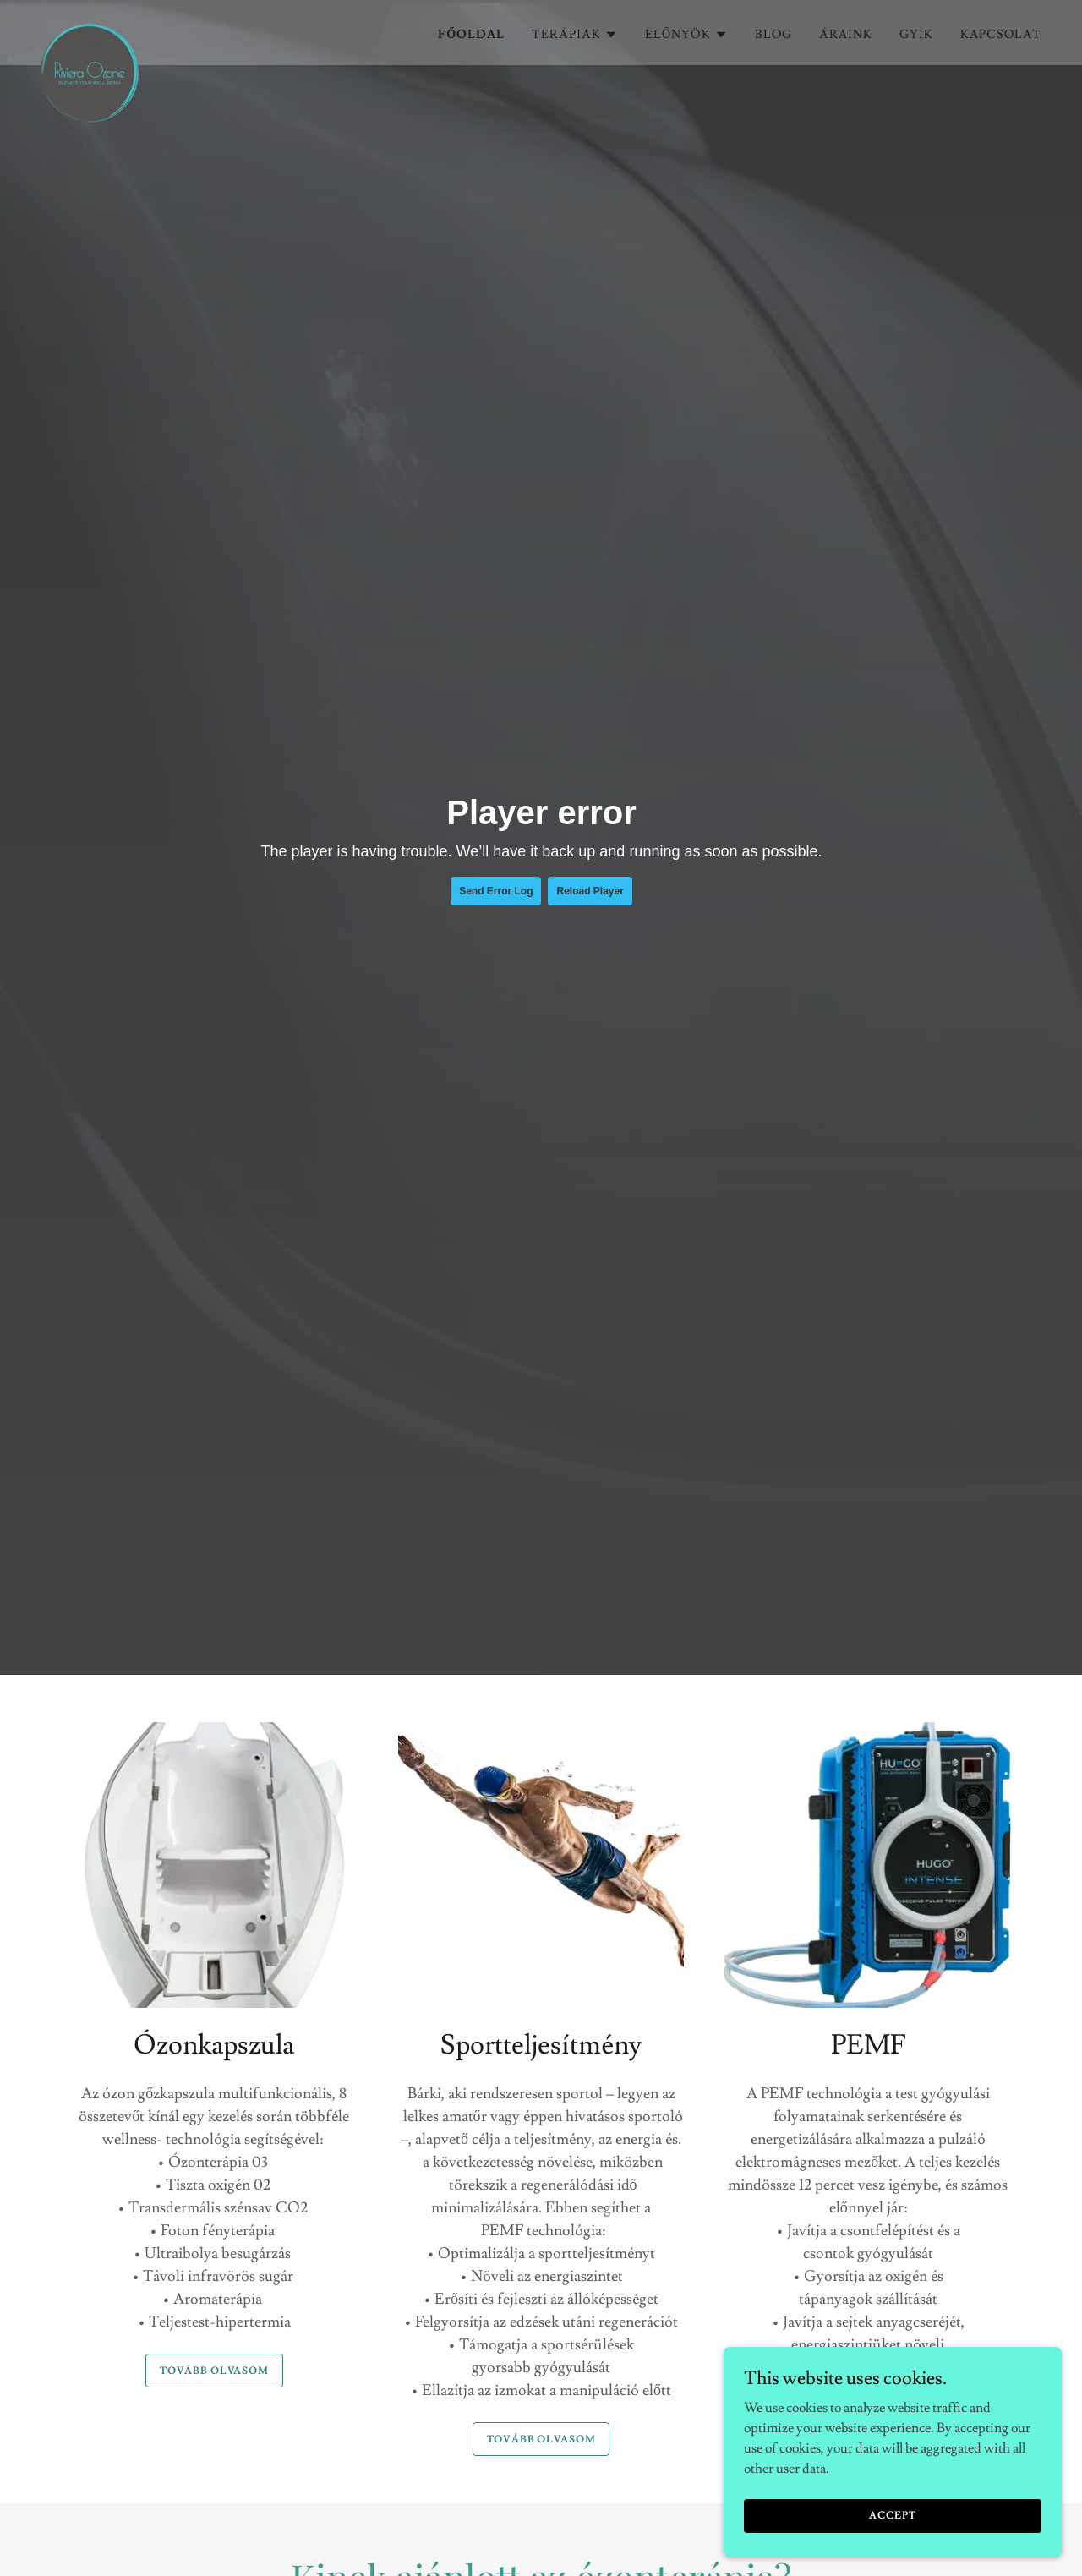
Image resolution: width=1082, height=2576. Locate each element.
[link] (90, 29)
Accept (892, 2515)
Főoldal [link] (471, 34)
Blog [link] (773, 34)
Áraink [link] (845, 34)
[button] (575, 35)
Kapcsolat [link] (1000, 34)
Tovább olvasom (214, 2371)
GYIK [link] (916, 34)
